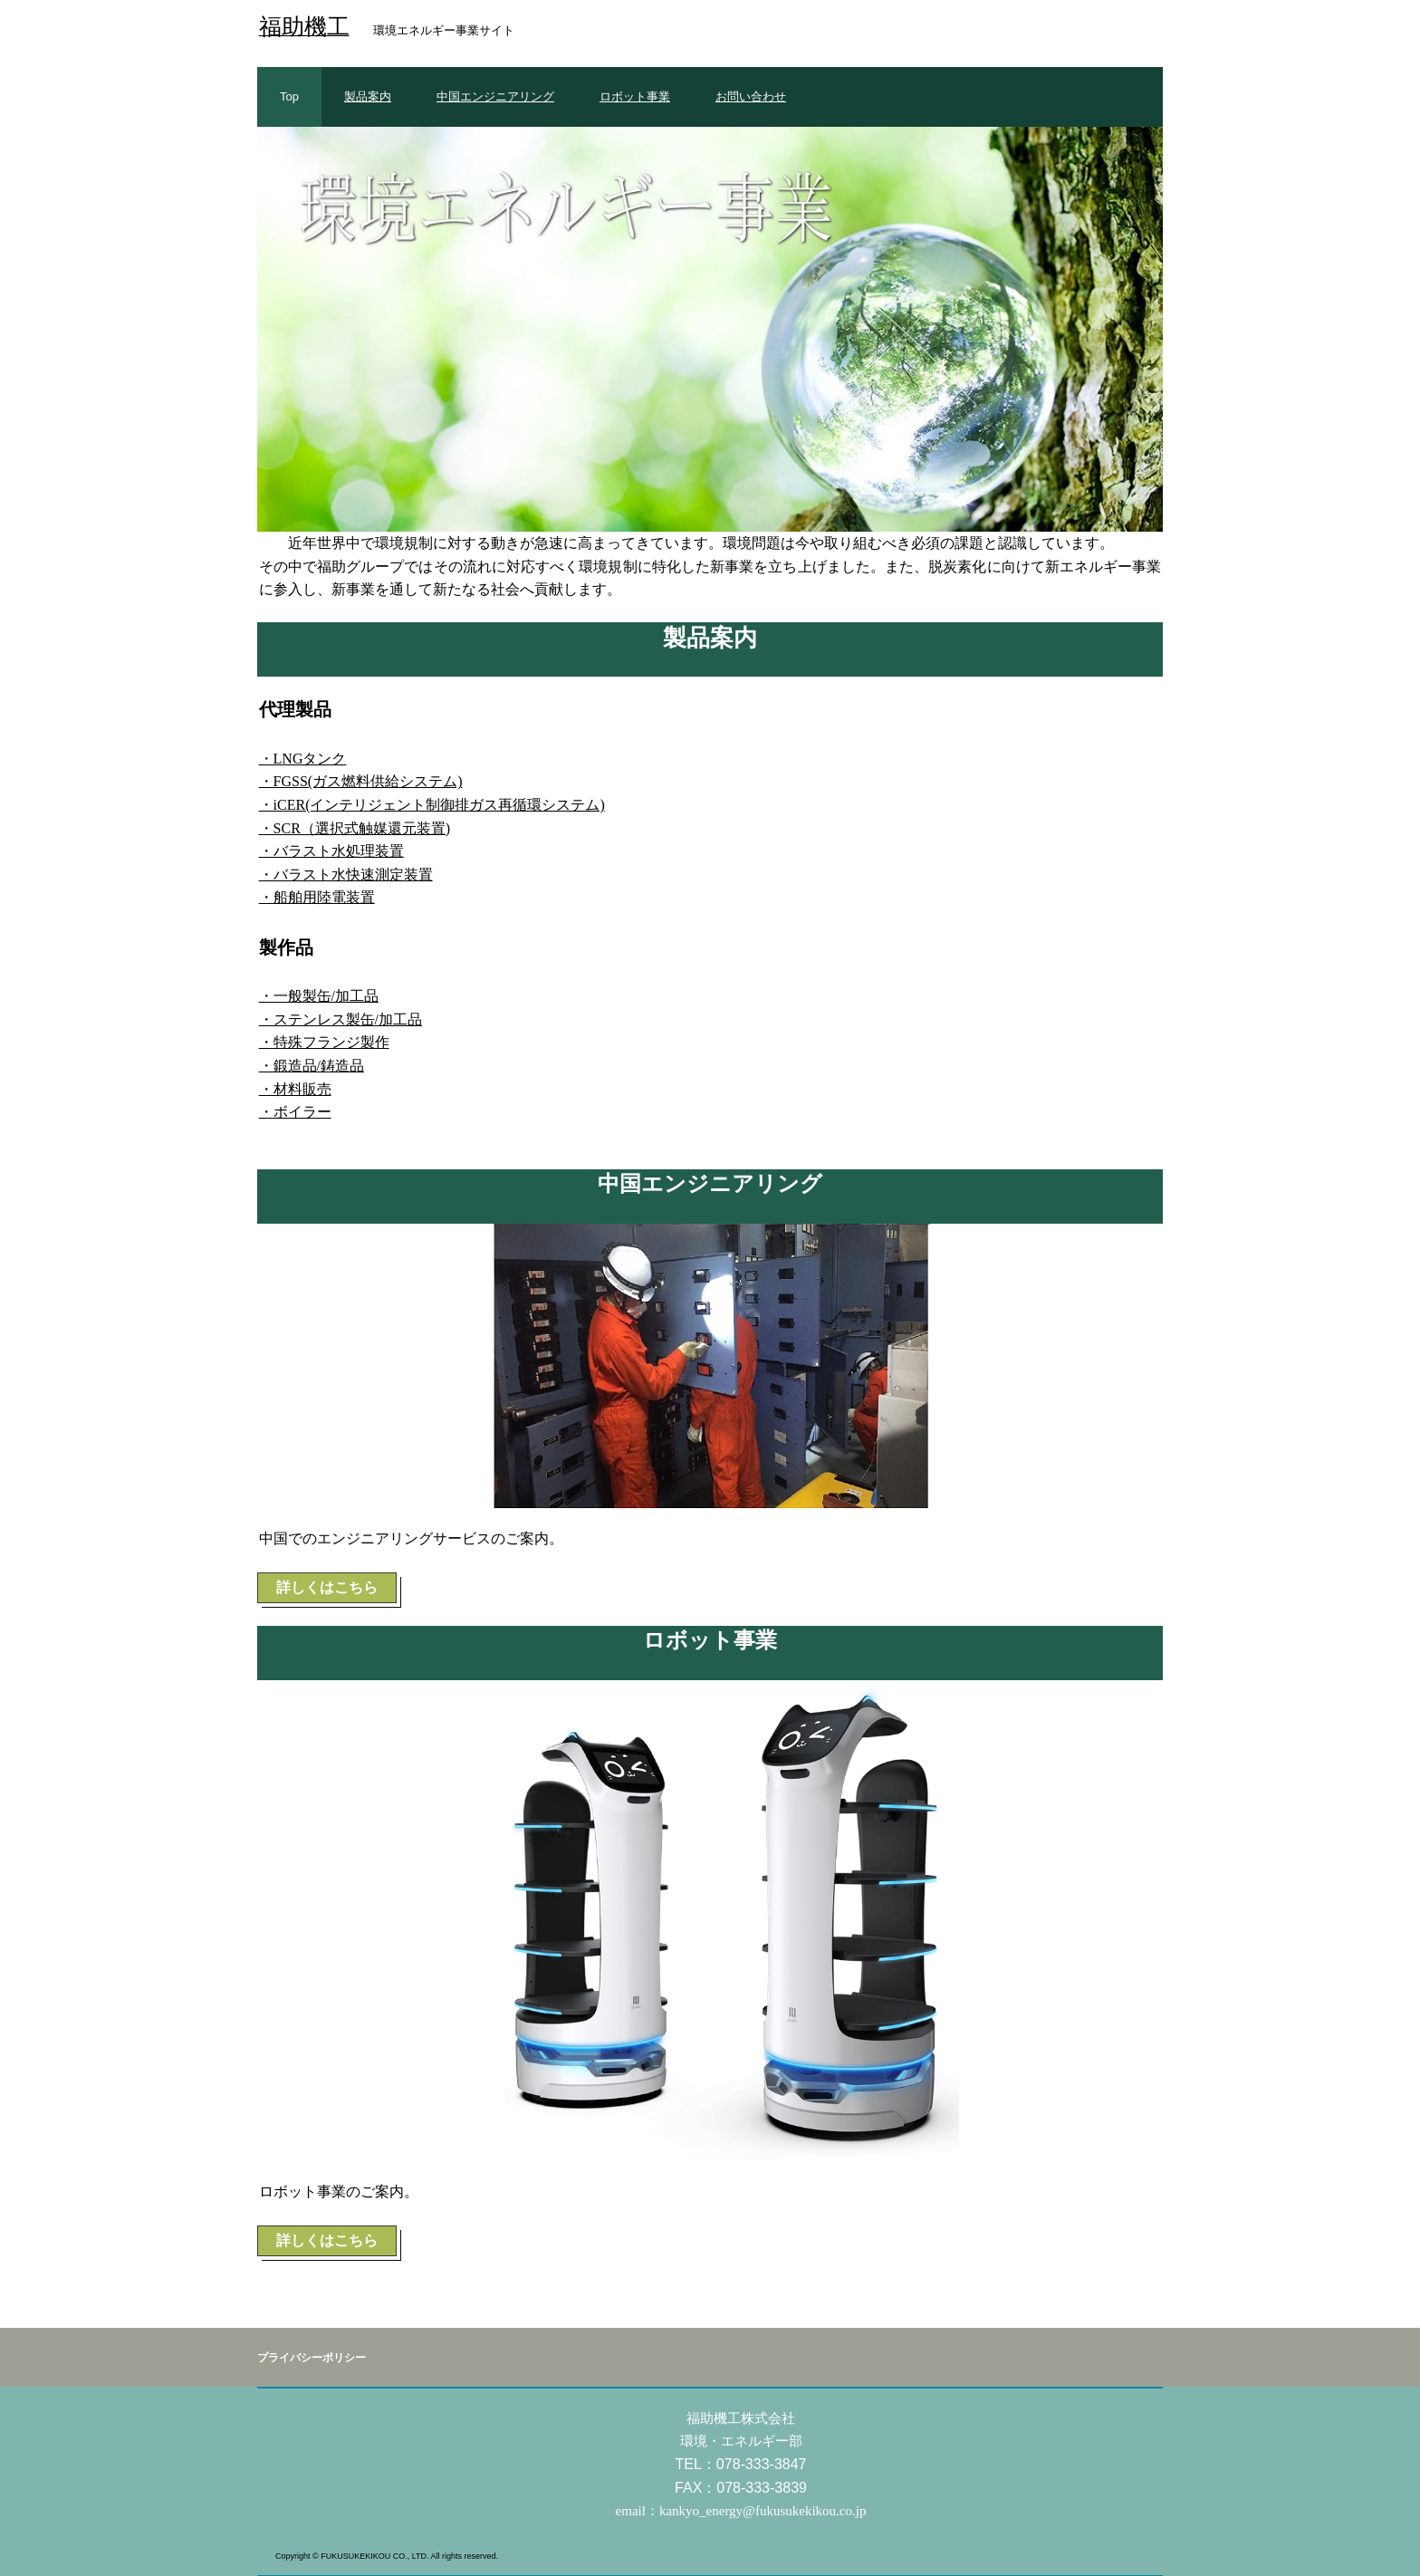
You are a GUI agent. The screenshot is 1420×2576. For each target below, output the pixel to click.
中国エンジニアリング (495, 96)
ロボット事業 (635, 96)
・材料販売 (295, 1089)
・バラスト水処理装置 (331, 851)
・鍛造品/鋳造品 (311, 1065)
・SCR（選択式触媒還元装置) (355, 828)
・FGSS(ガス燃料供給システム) (361, 781)
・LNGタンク (303, 758)
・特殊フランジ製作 (324, 1042)
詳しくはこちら (327, 1587)
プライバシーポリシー (311, 2357)
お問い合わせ (750, 96)
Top (289, 96)
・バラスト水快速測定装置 (346, 874)
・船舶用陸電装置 (317, 897)
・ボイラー (295, 1112)
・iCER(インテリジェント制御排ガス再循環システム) (432, 804)
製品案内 (367, 96)
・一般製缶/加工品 (319, 996)
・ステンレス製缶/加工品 (340, 1019)
